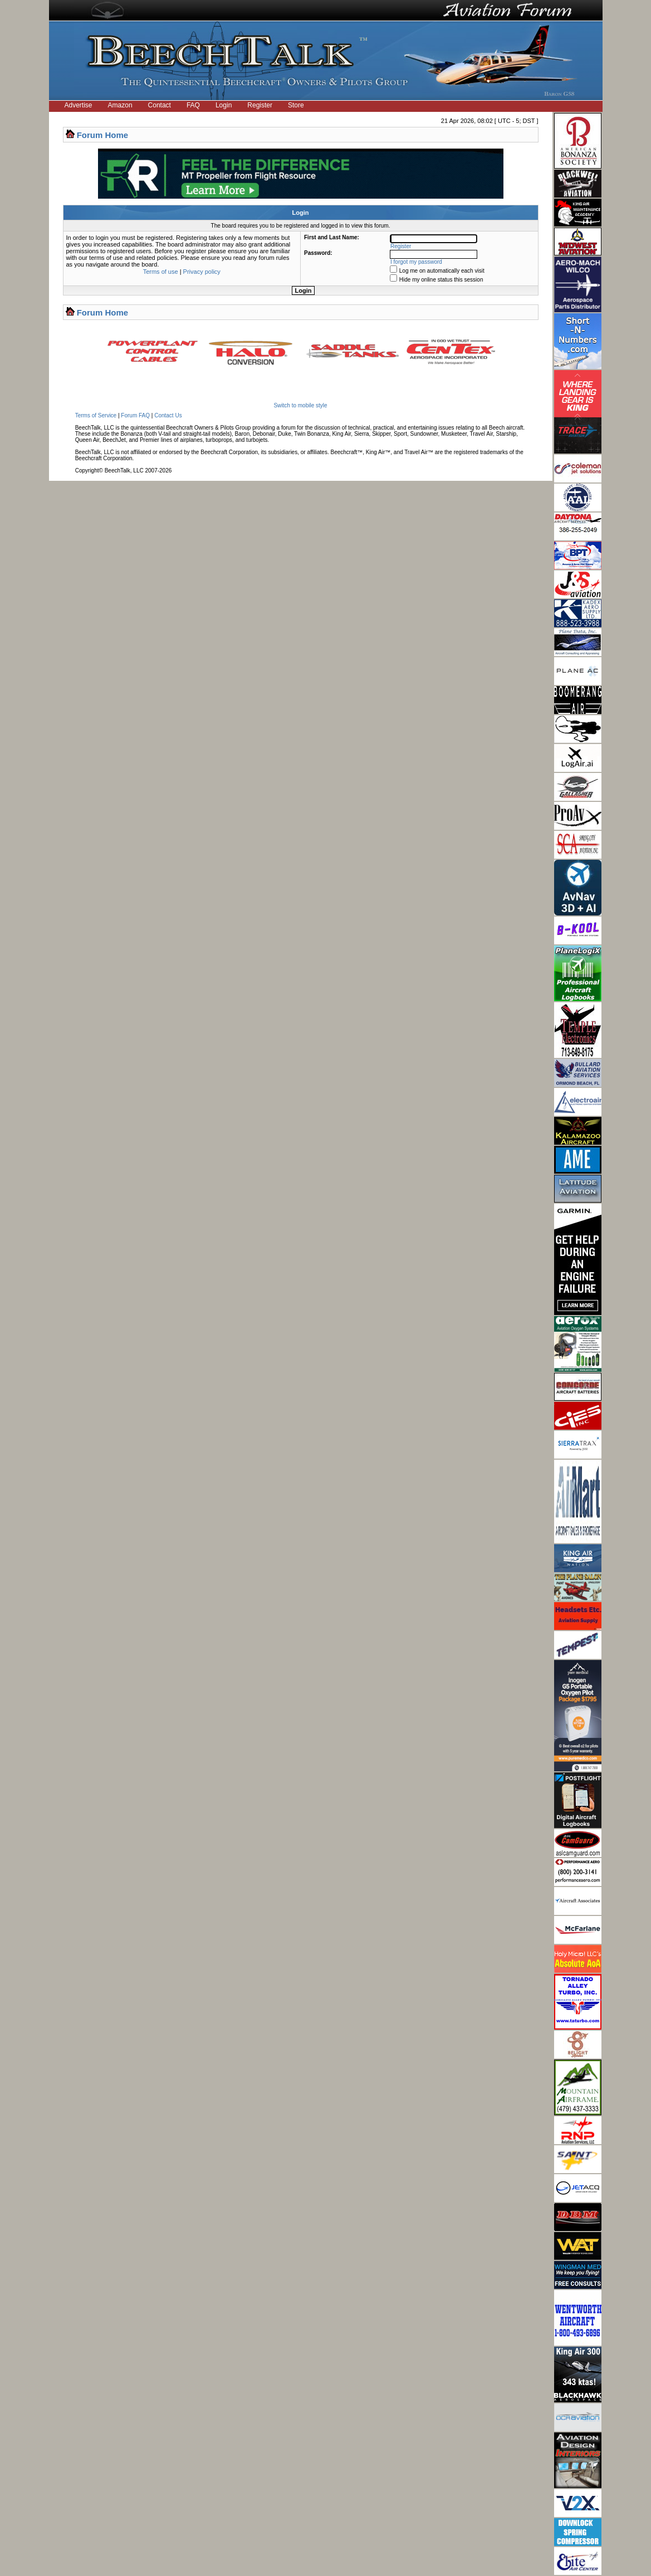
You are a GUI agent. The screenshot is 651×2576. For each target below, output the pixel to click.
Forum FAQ (135, 415)
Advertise (78, 105)
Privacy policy (202, 271)
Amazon (120, 105)
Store (296, 105)
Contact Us (168, 415)
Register (259, 105)
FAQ (193, 105)
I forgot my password (416, 262)
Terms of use (160, 271)
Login (224, 105)
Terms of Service (95, 415)
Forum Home (103, 135)
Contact (159, 105)
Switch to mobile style (300, 405)
